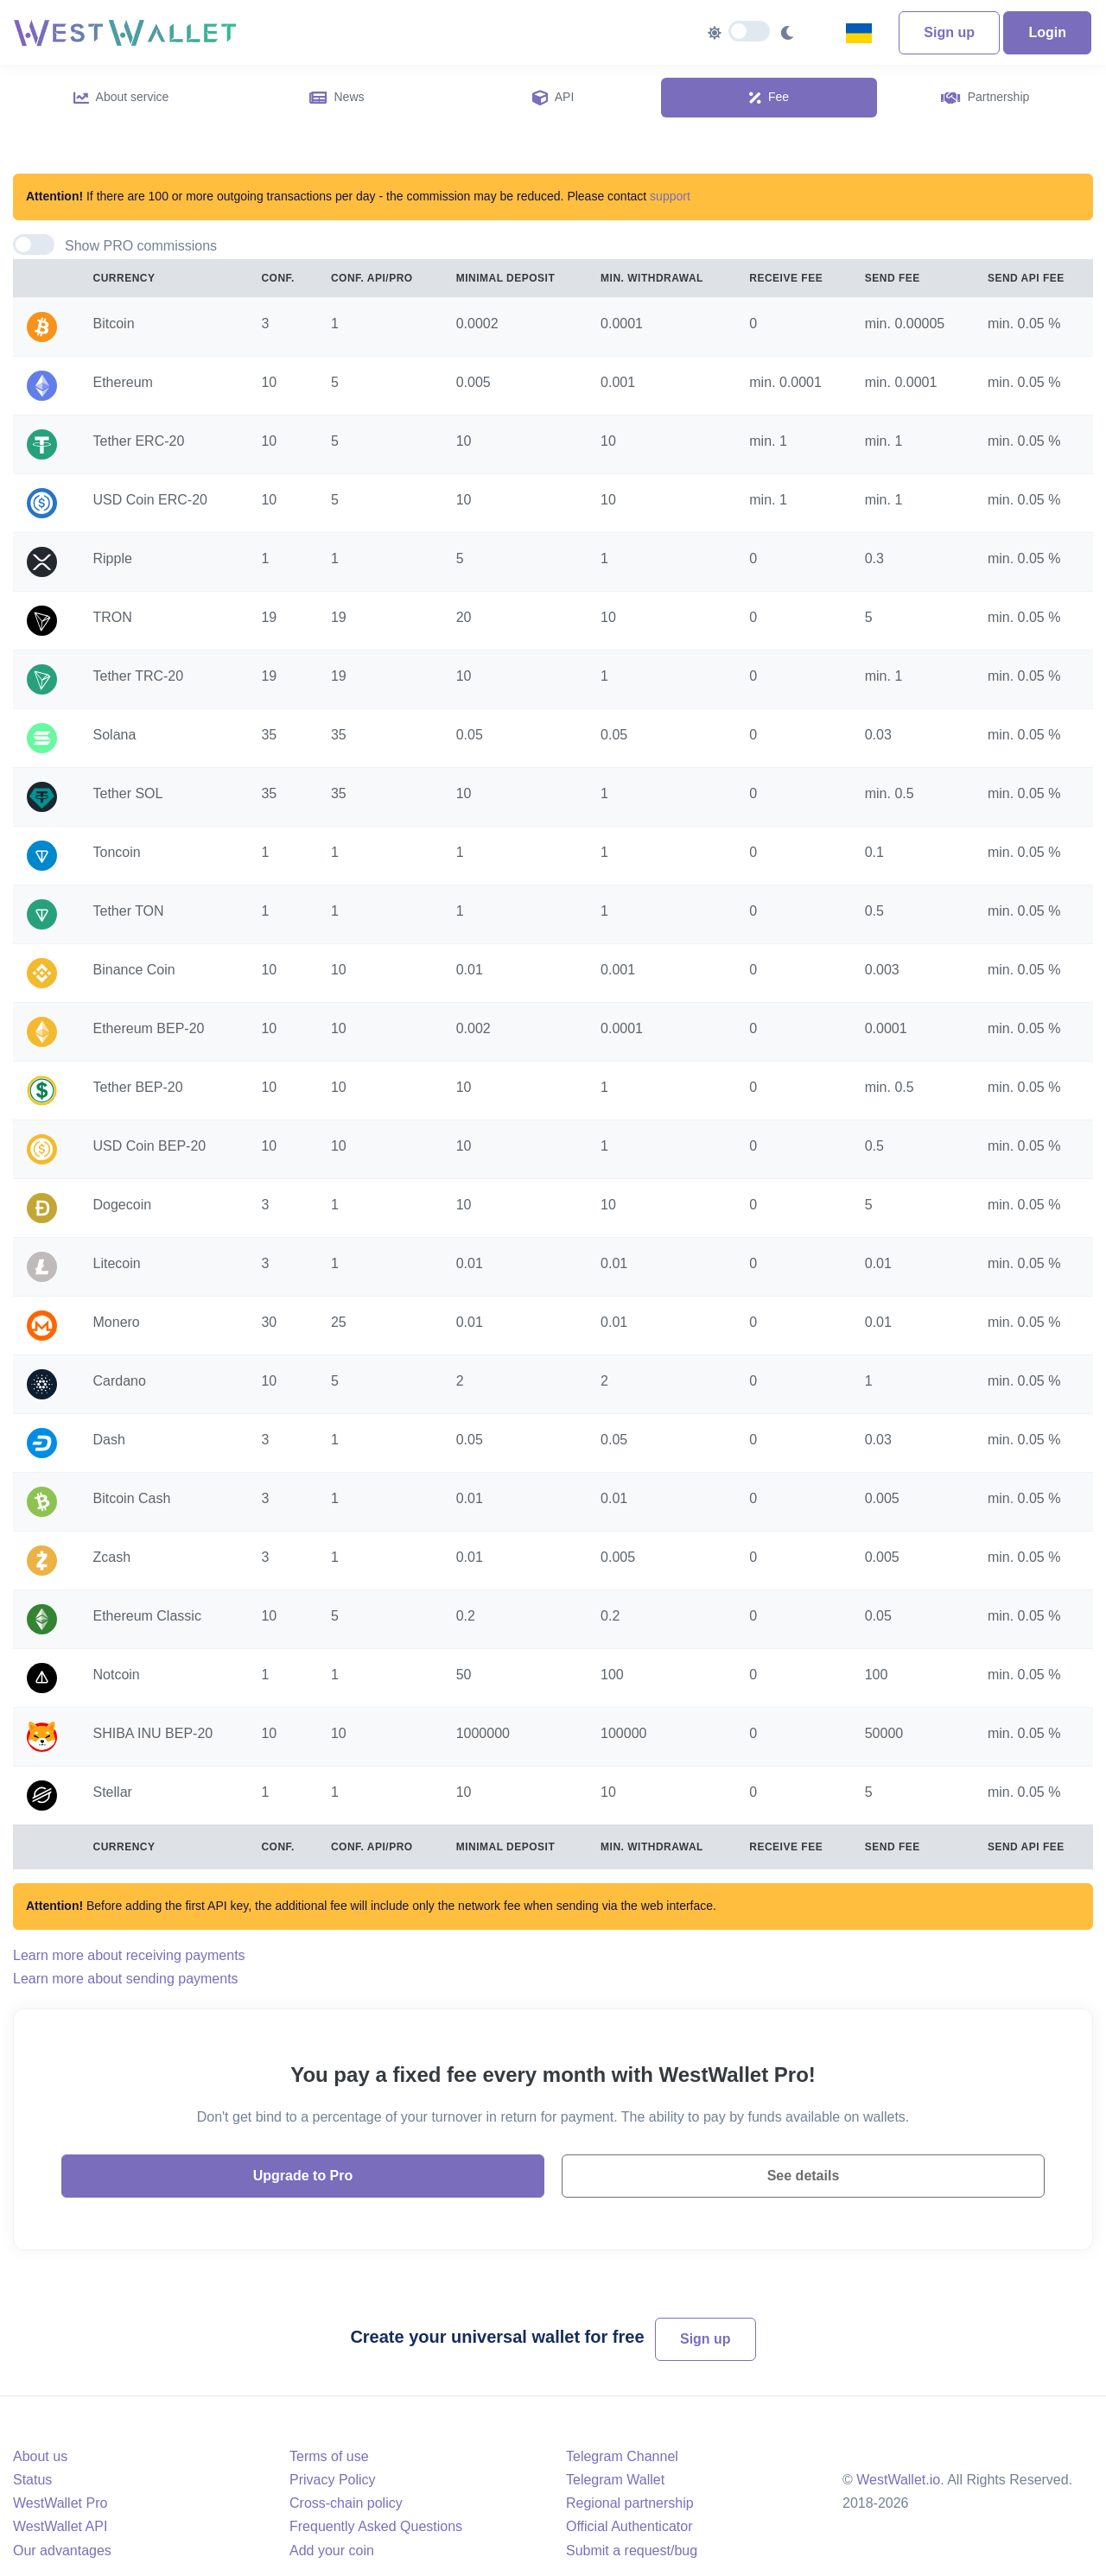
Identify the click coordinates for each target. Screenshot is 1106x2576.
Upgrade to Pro (303, 2175)
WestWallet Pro (60, 2503)
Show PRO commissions (141, 245)
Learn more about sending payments (125, 1978)
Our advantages (62, 2550)
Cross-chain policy (346, 2503)
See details (803, 2175)
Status (32, 2479)
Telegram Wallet (615, 2479)
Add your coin (331, 2550)
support (670, 196)
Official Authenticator (629, 2526)
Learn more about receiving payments (129, 1955)
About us (40, 2456)
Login (1047, 32)
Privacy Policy (332, 2479)
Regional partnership (630, 2503)
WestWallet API (60, 2526)
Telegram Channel (622, 2456)
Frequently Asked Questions (375, 2526)
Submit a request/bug (631, 2550)
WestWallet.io (898, 2479)
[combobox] (865, 33)
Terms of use (329, 2456)
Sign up (949, 32)
